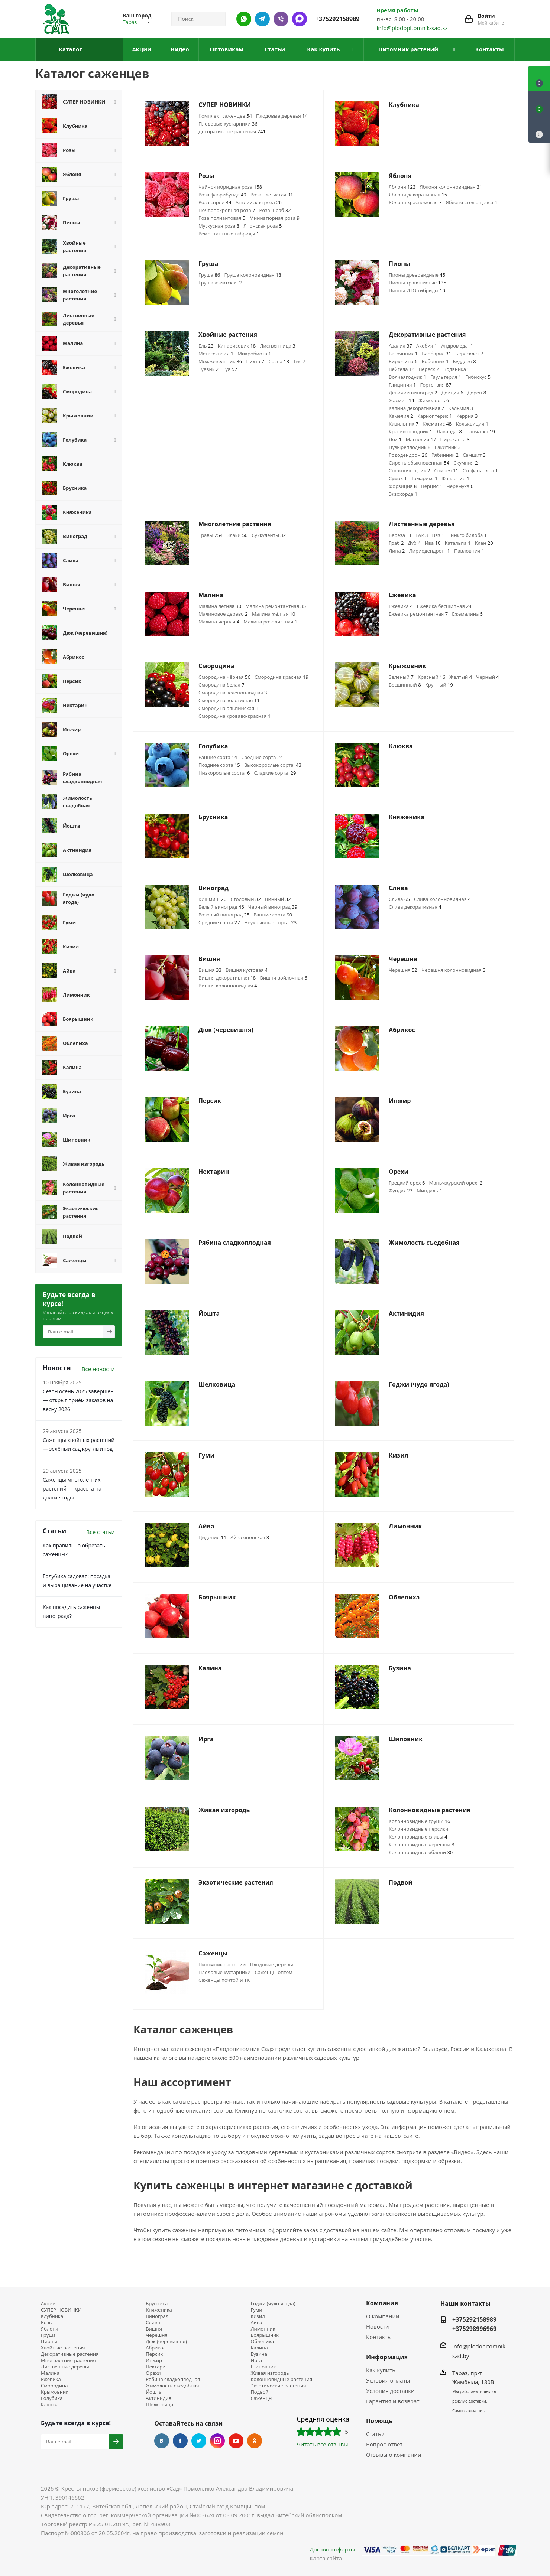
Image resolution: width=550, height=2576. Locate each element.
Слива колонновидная (442, 899)
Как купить (380, 2370)
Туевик (208, 369)
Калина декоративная (416, 408)
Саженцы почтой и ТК (224, 1980)
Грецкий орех (407, 1182)
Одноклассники (254, 2440)
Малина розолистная (270, 621)
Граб (396, 543)
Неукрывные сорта (270, 922)
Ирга (256, 2360)
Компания (382, 2303)
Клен (484, 543)
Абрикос (155, 2347)
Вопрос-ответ (384, 2444)
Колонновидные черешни (421, 1844)
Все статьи (100, 1531)
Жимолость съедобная (172, 2385)
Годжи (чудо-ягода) (272, 2303)
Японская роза (262, 225)
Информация (387, 2357)
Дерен (477, 392)
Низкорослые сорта (224, 772)
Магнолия (421, 439)
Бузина (258, 2354)
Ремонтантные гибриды (228, 233)
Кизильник (403, 423)
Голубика (51, 2398)
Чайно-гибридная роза (230, 186)
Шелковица (159, 2404)
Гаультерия (445, 377)
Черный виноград (272, 906)
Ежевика (401, 606)
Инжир (154, 2360)
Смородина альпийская (228, 708)
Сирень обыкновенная (419, 462)
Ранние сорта (217, 757)
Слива (399, 899)
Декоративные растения (232, 131)
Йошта (154, 2392)
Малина (50, 2373)
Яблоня (402, 186)
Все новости (98, 1368)
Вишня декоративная (227, 977)
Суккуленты (269, 535)
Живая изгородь (269, 2373)
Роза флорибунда (222, 194)
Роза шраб (275, 210)
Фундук (400, 1190)
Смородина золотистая (229, 700)
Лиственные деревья (66, 2366)
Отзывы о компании (393, 2454)
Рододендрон (408, 455)
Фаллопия (455, 478)
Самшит (474, 455)
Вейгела (402, 369)
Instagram (217, 2440)
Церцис (431, 486)
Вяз (438, 535)
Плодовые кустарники (228, 123)
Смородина (54, 2385)
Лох (395, 439)
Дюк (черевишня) (166, 2341)
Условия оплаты (388, 2380)
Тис (299, 361)
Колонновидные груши (419, 1821)
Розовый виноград (223, 914)
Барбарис (436, 353)
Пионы (49, 2341)
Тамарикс (424, 478)
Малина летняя (219, 606)
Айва (256, 2322)
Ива (433, 543)
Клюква (50, 2404)
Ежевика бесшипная (444, 606)
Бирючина (403, 361)
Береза (400, 535)
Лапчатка (480, 431)
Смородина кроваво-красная (234, 716)
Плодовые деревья (282, 116)
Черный (487, 677)
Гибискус (478, 377)
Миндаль (429, 1190)
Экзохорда (403, 494)
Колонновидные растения (281, 2379)
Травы (210, 535)
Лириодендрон (429, 550)
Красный (431, 677)
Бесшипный (405, 684)
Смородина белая (221, 684)
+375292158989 (338, 19)
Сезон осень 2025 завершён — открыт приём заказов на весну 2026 (78, 1400)
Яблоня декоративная (418, 194)
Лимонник (262, 2328)
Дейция (452, 392)
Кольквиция (472, 423)
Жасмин (401, 400)
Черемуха (460, 486)
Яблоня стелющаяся (471, 202)
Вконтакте (161, 2440)
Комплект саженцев (225, 116)
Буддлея (464, 361)
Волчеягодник (407, 377)
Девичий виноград (413, 392)
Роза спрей (215, 202)
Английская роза (259, 202)
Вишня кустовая (247, 970)
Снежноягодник (409, 470)
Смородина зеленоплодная (232, 692)
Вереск (429, 369)
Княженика (159, 2310)
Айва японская (249, 1537)
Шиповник (263, 2366)
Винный (278, 899)
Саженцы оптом (273, 1972)
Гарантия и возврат (392, 2401)
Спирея (446, 470)
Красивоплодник (411, 431)
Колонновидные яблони (421, 1852)
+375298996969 (474, 2329)
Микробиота (254, 353)
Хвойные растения (63, 2347)
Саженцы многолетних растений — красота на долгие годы (72, 1488)
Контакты (379, 2337)
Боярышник (264, 2335)
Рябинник (445, 455)
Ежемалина (467, 613)
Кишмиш (212, 899)
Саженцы (261, 2398)
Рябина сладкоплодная (173, 2379)
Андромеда (457, 345)
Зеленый (401, 677)
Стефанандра (480, 470)
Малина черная (218, 621)
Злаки (237, 535)
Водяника (456, 369)
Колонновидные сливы (418, 1836)
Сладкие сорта (275, 772)
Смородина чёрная (224, 677)
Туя (230, 369)
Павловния (469, 550)
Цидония (212, 1537)
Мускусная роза (218, 225)
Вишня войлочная (283, 977)
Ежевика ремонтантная (418, 613)
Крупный (439, 684)
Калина (259, 2347)
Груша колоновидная (252, 274)
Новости (377, 2326)
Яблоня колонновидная (451, 186)
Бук (422, 535)
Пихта (255, 361)
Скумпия (465, 462)
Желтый (460, 677)
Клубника (52, 2316)
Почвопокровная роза (226, 210)
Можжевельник (220, 361)
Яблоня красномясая (415, 202)
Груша (209, 274)
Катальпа (458, 543)
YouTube (236, 2440)
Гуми (256, 2310)
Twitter (198, 2440)
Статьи (375, 2433)
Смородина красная (281, 677)
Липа (397, 550)
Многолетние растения (68, 2360)
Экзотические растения (278, 2385)
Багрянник (403, 353)
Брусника (157, 2303)
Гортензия (436, 384)
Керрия (467, 416)
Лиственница (277, 345)
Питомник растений (222, 1964)
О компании (382, 2316)
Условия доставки (390, 2390)
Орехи (153, 2373)
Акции (48, 2303)
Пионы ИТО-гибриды (417, 290)
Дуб (414, 543)
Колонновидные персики (418, 1829)
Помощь (379, 2421)
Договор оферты (332, 2549)
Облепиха (262, 2341)
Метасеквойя (215, 353)
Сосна (278, 361)
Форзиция (403, 486)
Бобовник (435, 361)
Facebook (180, 2440)
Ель (206, 345)
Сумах (398, 478)
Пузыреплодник (409, 447)
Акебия (426, 345)
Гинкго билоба (467, 535)
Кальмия (461, 408)
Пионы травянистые (417, 282)
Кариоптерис (434, 416)
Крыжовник (54, 2392)
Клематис (437, 423)
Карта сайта (326, 2558)
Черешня (403, 970)
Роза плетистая (271, 194)
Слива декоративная (415, 906)
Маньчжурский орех (456, 1182)
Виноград (157, 2316)
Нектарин (157, 2366)
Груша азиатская (220, 282)
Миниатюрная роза (274, 218)
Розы (47, 2322)
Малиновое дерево (223, 613)
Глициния (402, 384)
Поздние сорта (219, 765)
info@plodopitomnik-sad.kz (412, 28)
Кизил (257, 2316)
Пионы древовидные (417, 274)
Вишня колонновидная (227, 985)
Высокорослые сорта (272, 765)
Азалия (400, 345)
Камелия (401, 416)
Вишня (209, 970)
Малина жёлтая (273, 613)
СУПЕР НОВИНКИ (61, 2310)
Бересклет (469, 353)
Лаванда (449, 431)
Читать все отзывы (322, 2444)
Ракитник (447, 447)
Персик (154, 2354)
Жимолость (433, 400)
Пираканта (455, 439)
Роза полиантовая (221, 218)
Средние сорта (262, 757)
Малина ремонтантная (275, 606)
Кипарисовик (237, 345)
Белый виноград (221, 906)
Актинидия (158, 2398)
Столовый (246, 899)
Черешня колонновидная (453, 970)
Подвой (259, 2392)
